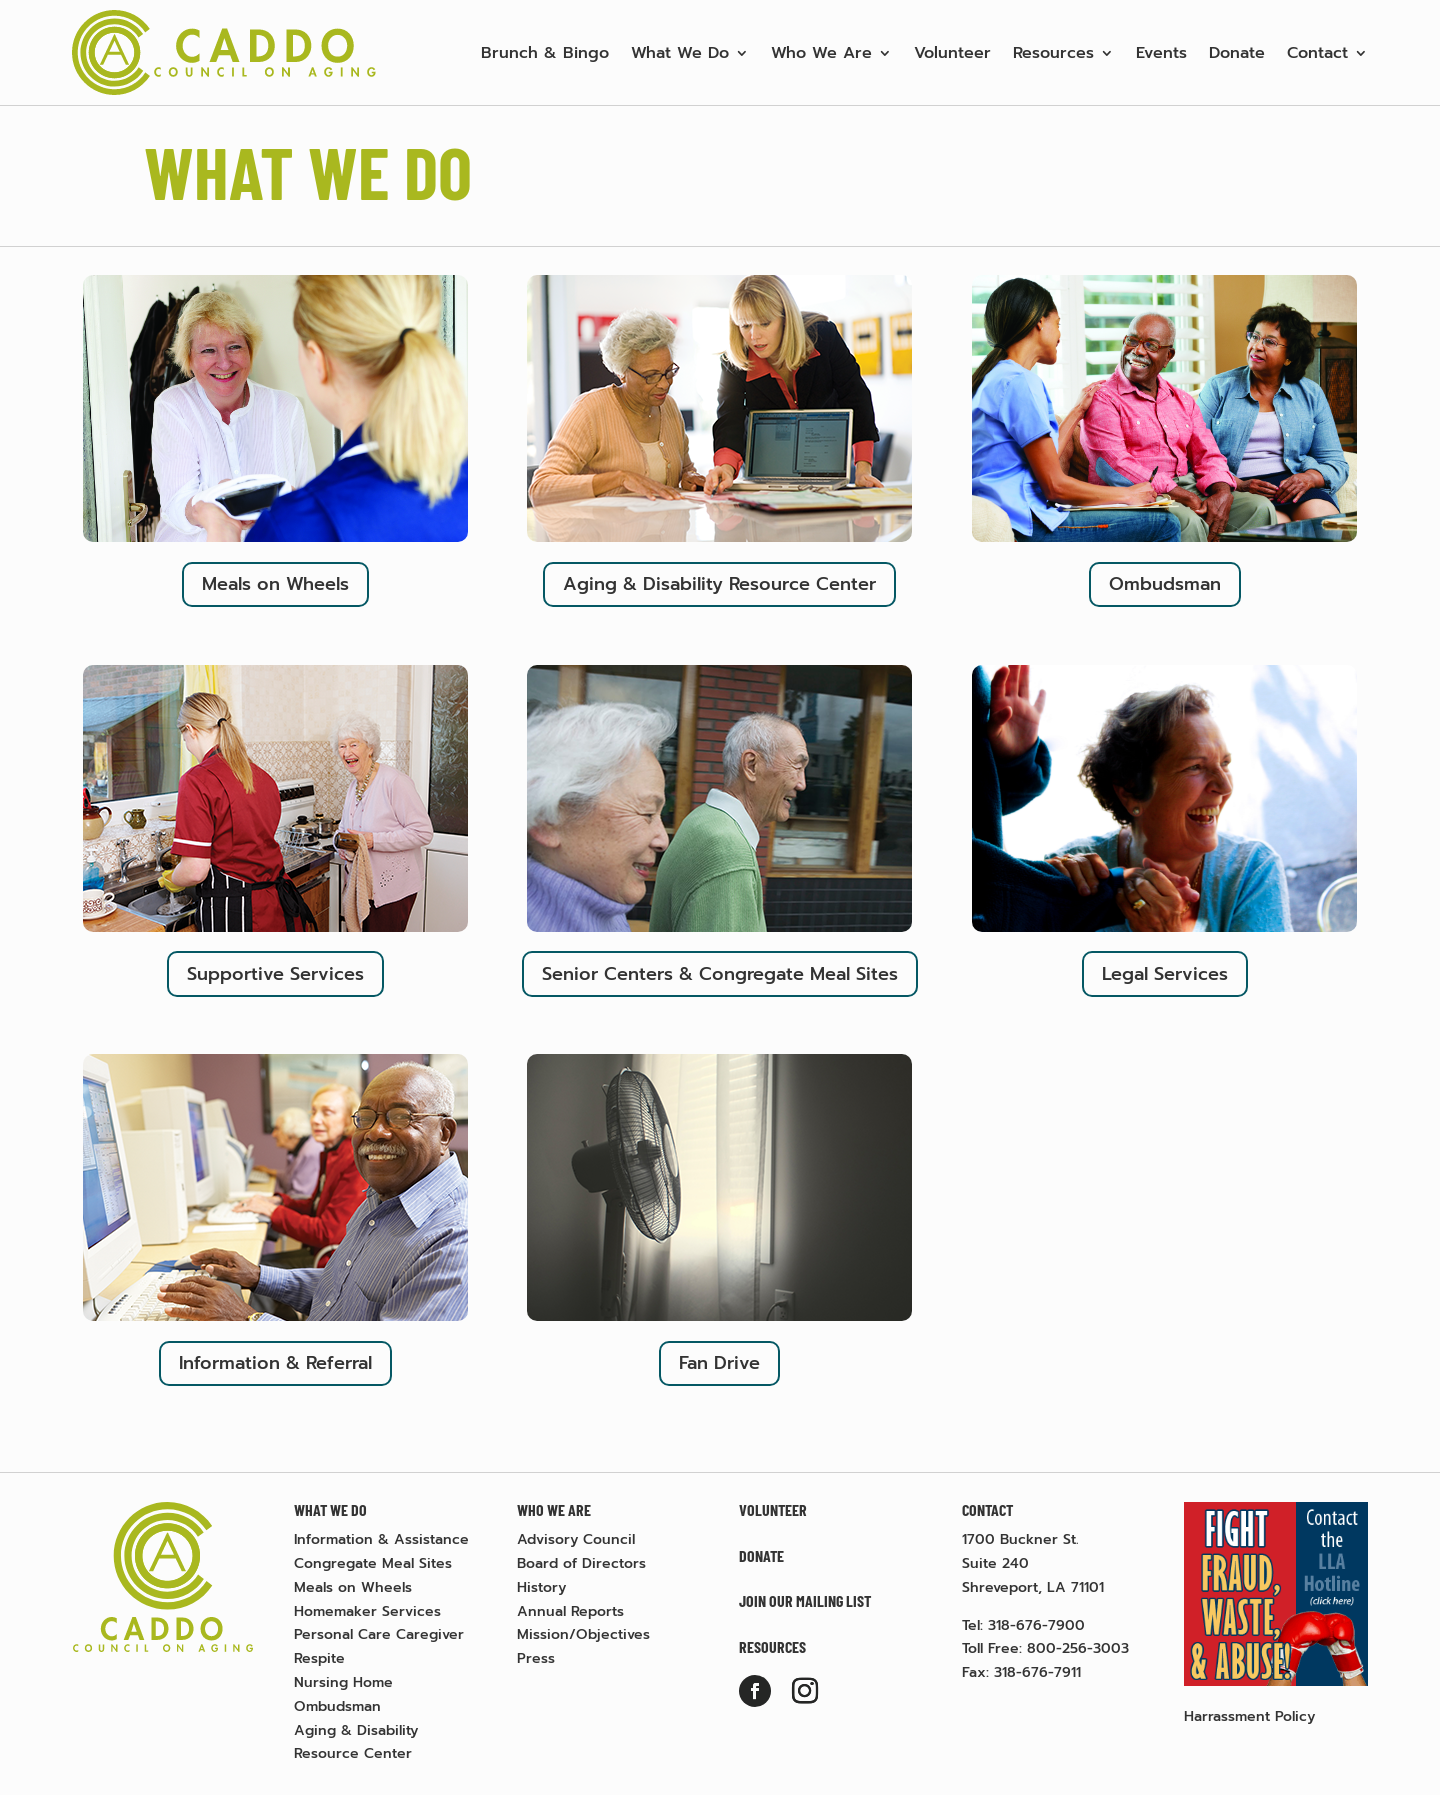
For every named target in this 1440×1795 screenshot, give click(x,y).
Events (1161, 53)
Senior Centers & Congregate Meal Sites (720, 974)
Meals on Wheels (275, 584)
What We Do (680, 53)
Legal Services (1165, 974)
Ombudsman (1165, 584)
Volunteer (952, 53)
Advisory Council (576, 1539)
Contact (1317, 53)
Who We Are (821, 53)
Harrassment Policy (1249, 1716)
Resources (1053, 53)
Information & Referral (275, 1363)
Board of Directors (581, 1563)
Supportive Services (275, 974)
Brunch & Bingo (545, 53)
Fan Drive (719, 1363)
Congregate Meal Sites (373, 1563)
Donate (1237, 53)
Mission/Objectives (583, 1634)
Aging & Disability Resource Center (719, 584)
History (541, 1587)
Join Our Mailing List (805, 1600)
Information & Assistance (381, 1539)
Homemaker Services (367, 1611)
